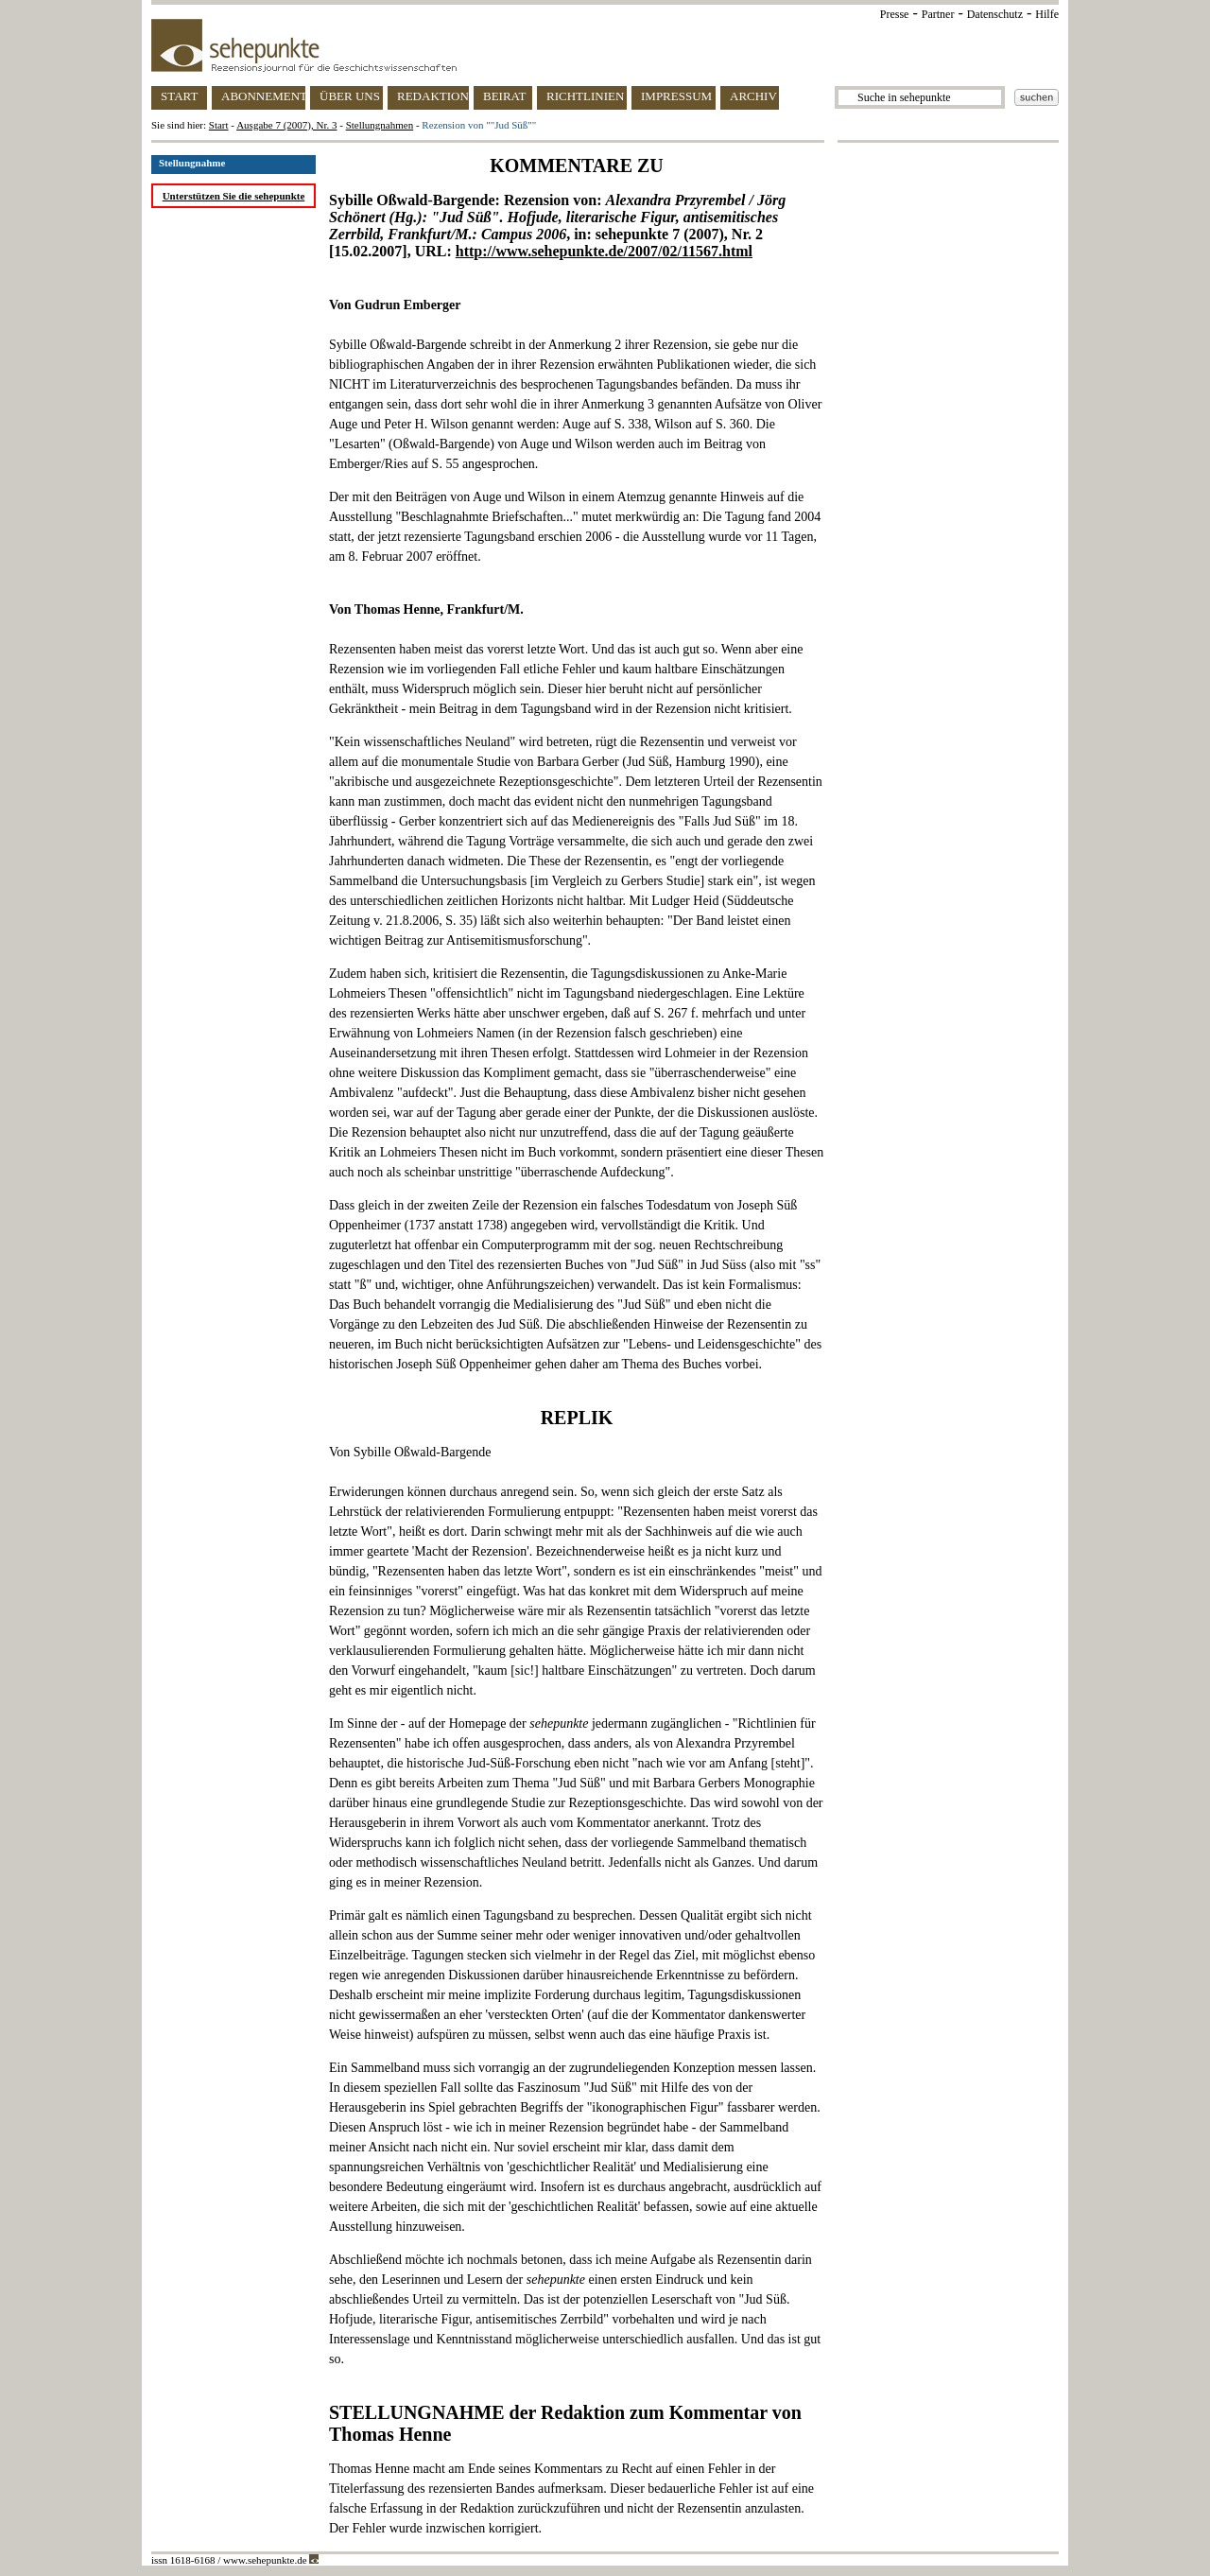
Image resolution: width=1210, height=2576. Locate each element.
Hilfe (1047, 14)
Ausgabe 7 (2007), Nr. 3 (286, 125)
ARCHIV (753, 96)
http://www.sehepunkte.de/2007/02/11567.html (604, 251)
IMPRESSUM (676, 96)
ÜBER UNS (350, 96)
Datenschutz (995, 14)
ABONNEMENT (263, 96)
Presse (894, 14)
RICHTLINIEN (585, 96)
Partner (938, 14)
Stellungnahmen (380, 125)
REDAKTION (433, 96)
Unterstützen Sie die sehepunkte (234, 195)
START (179, 96)
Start (219, 125)
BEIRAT (505, 96)
